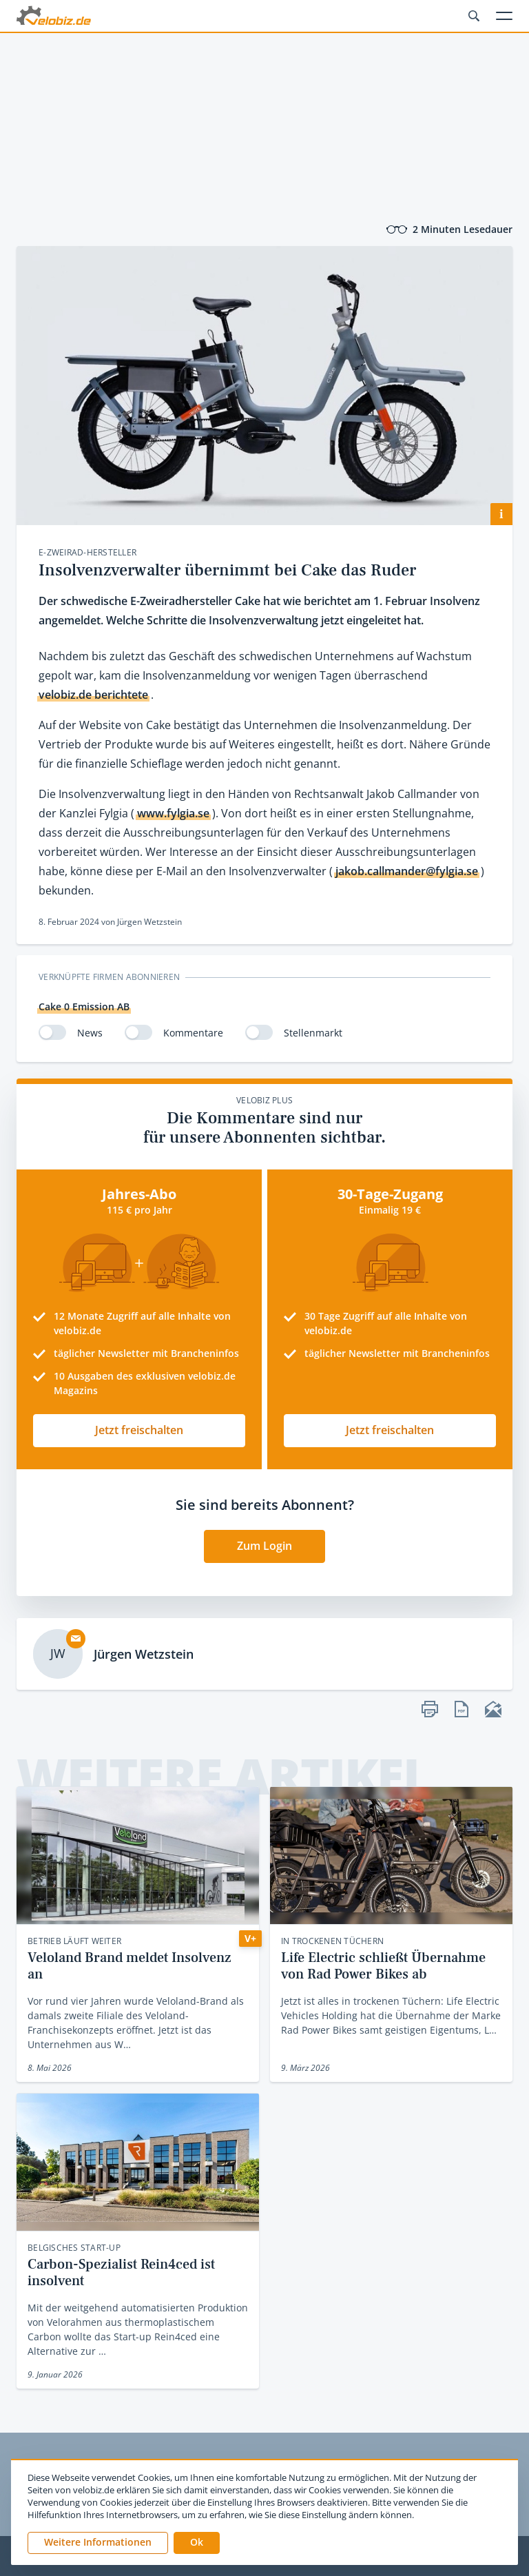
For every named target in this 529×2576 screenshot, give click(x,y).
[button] (197, 2543)
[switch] (52, 1032)
